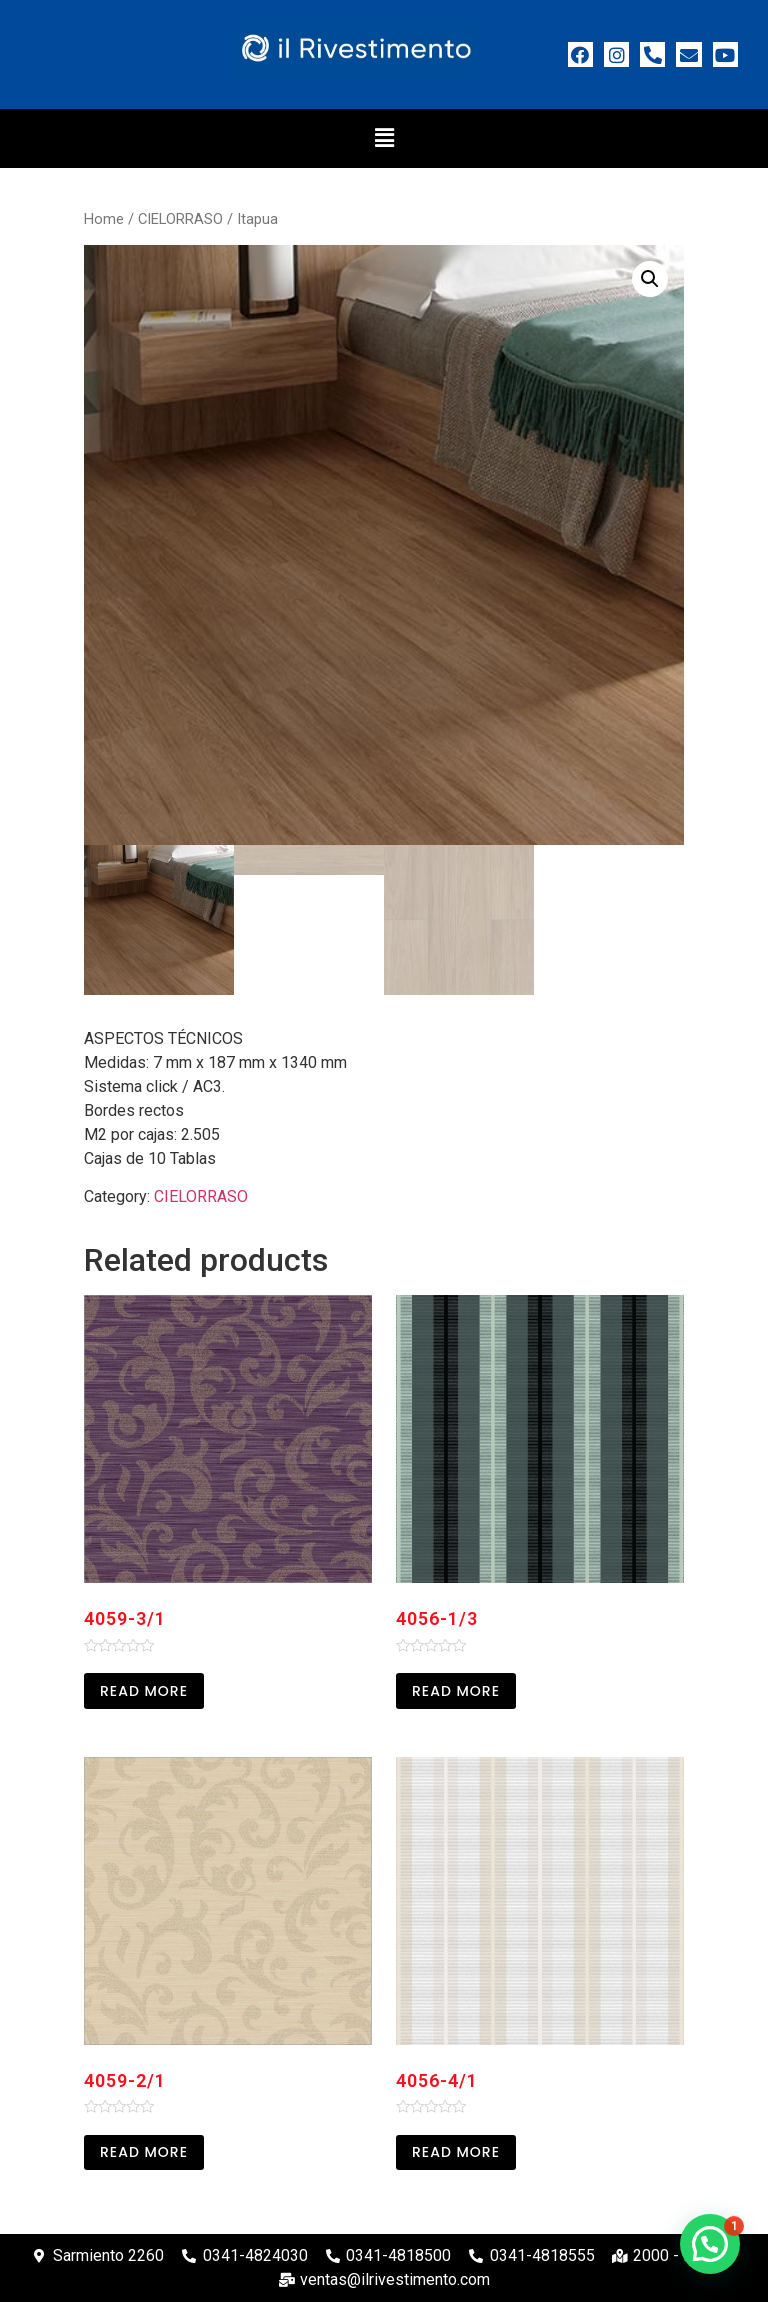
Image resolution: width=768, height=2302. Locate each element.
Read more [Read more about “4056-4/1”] (456, 2152)
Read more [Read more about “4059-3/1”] (144, 1691)
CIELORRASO (180, 219)
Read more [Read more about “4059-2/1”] (144, 2152)
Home (104, 219)
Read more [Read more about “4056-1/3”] (456, 1691)
